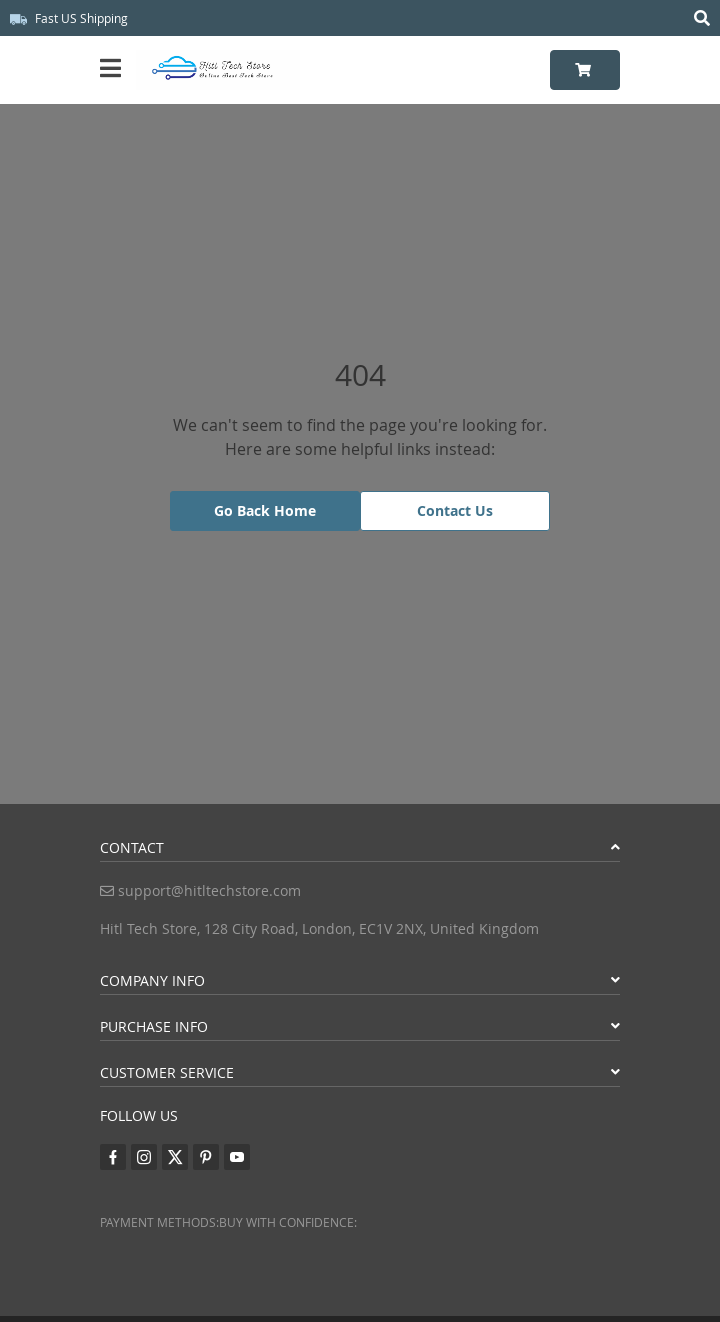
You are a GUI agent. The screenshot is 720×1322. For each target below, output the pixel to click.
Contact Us (455, 510)
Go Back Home (265, 510)
